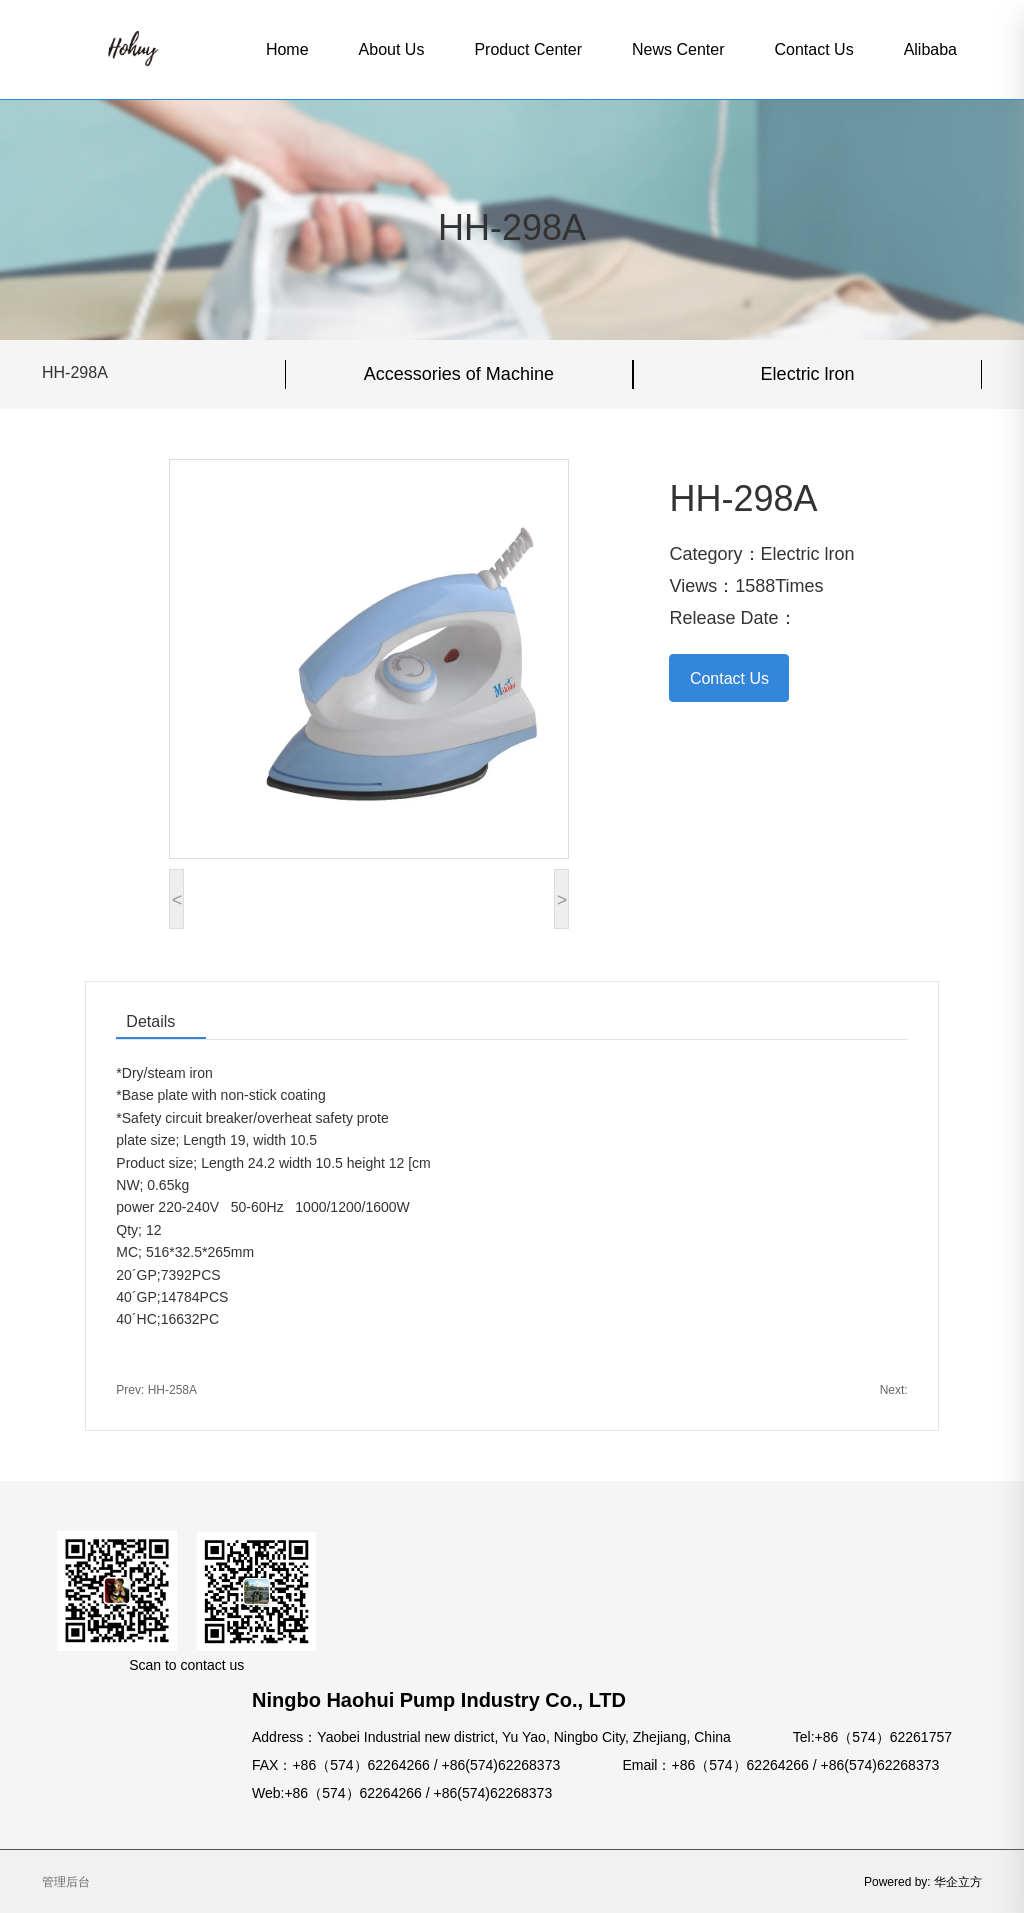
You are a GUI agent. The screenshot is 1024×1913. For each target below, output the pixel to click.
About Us (392, 49)
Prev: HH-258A (156, 1390)
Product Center (528, 49)
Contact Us (813, 49)
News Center (678, 49)
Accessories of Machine (459, 374)
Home (287, 49)
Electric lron (808, 374)
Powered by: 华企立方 (923, 1882)
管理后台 (66, 1882)
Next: (894, 1390)
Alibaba (930, 49)
